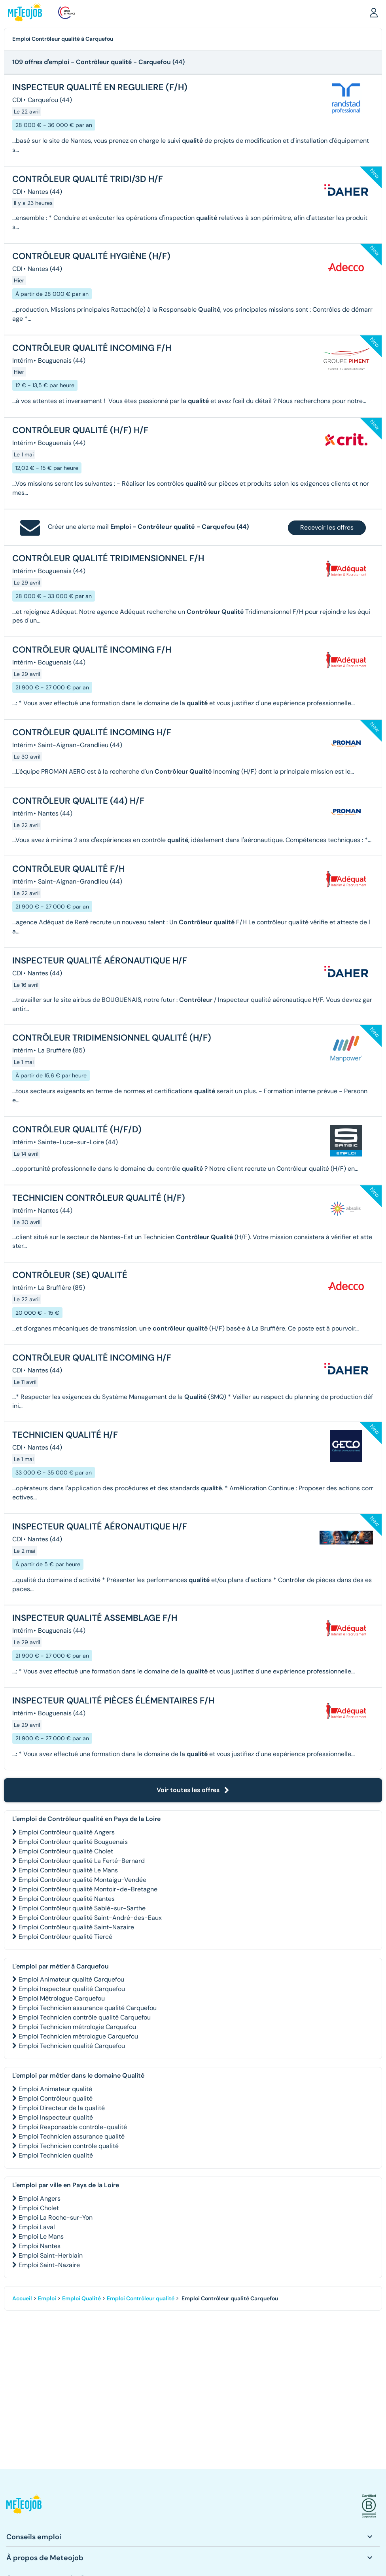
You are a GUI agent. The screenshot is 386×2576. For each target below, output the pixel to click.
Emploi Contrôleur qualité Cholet (66, 1851)
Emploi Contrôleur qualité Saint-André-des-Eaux (90, 1918)
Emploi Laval (37, 2227)
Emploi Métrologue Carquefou (62, 1998)
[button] (373, 12)
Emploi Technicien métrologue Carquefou (78, 2036)
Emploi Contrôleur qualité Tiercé (65, 1936)
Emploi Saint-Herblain (51, 2255)
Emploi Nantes (40, 2246)
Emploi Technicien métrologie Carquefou (77, 2027)
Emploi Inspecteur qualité (56, 2117)
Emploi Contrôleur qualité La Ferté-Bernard (82, 1861)
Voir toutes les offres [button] (193, 1790)
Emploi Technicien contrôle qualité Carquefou (85, 2017)
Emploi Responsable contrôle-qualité (73, 2127)
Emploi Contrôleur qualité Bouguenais (73, 1842)
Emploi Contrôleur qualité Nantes (67, 1899)
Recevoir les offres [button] (327, 527)
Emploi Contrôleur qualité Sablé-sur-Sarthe (82, 1908)
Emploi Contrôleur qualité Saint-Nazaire (76, 1927)
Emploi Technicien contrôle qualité (69, 2146)
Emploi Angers (40, 2198)
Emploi (47, 2298)
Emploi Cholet (39, 2208)
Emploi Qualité (81, 2298)
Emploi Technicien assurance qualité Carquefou (88, 2008)
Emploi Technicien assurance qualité (72, 2136)
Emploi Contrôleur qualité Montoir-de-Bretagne (88, 1889)
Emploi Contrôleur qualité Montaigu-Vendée (82, 1880)
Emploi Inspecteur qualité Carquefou (72, 1989)
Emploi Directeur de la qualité (62, 2108)
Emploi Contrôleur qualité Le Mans (68, 1870)
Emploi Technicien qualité (56, 2155)
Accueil (22, 2298)
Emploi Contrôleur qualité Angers (67, 1832)
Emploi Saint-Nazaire (49, 2265)
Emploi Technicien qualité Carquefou (72, 2046)
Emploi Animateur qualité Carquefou (71, 1979)
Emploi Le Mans (41, 2236)
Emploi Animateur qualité (55, 2089)
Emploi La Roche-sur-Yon (56, 2217)
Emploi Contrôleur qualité (56, 2098)
